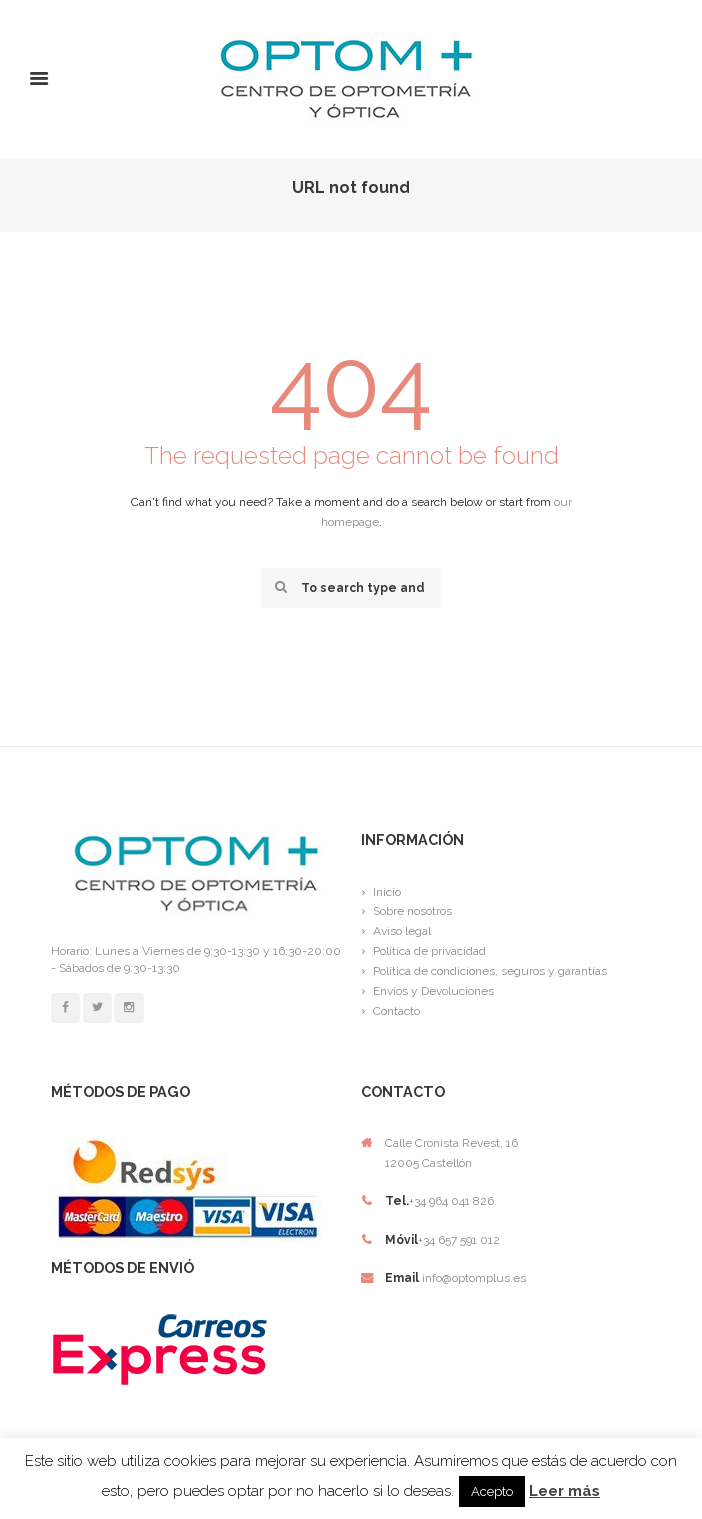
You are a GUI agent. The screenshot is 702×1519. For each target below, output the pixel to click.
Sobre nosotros (412, 911)
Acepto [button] (492, 1491)
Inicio (387, 892)
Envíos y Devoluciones (433, 991)
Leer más (564, 1491)
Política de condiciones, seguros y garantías (490, 971)
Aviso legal (402, 931)
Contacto (396, 1011)
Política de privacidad (429, 951)
